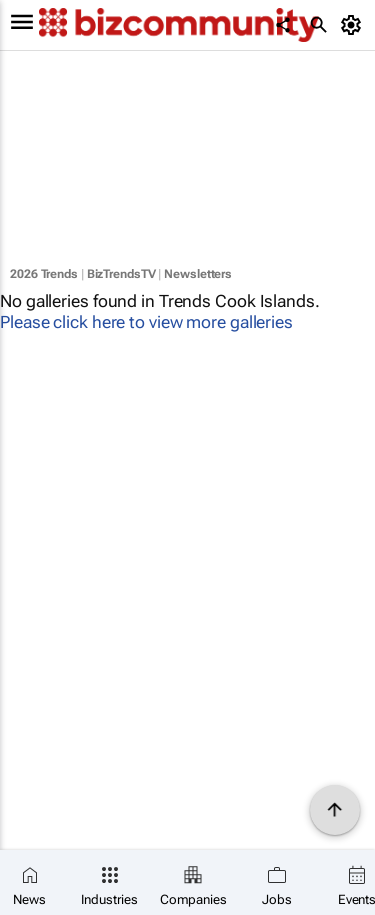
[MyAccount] (354, 25)
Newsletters (198, 274)
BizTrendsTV (121, 274)
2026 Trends (44, 274)
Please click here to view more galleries (146, 322)
